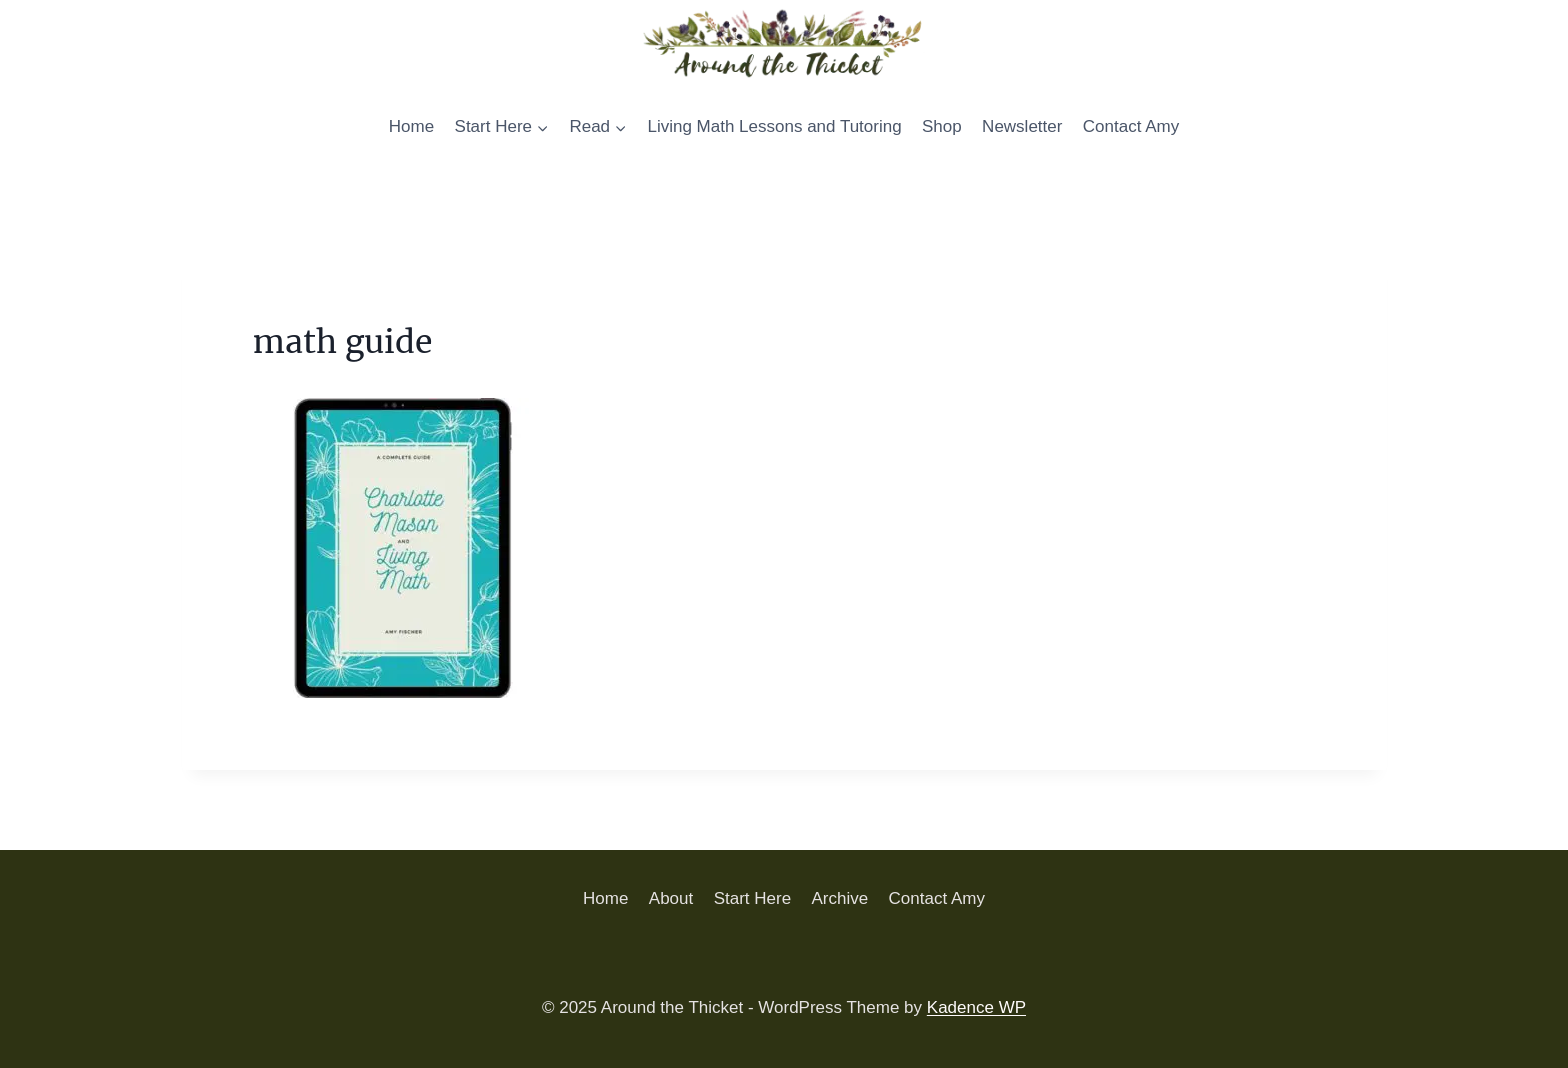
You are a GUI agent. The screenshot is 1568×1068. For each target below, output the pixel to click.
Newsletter (1022, 126)
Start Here (752, 898)
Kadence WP (976, 1007)
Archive (839, 898)
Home (411, 126)
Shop (942, 126)
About (671, 898)
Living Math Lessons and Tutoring (774, 126)
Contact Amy (1131, 126)
